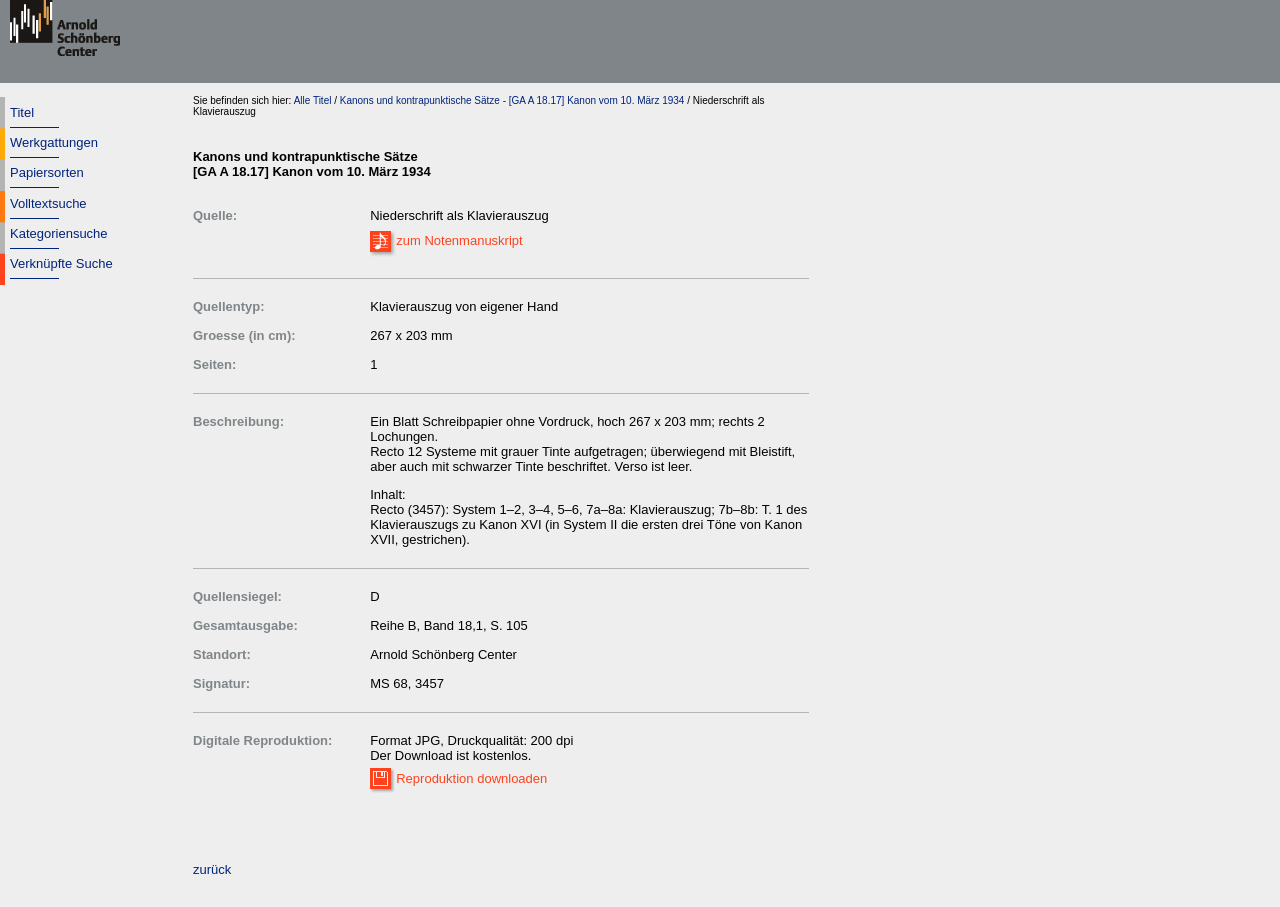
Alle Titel (313, 100)
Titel (22, 112)
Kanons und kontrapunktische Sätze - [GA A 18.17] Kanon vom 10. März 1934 (512, 100)
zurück (212, 869)
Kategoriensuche (59, 233)
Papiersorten (47, 172)
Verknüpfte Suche (61, 263)
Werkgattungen (54, 142)
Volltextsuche (48, 203)
